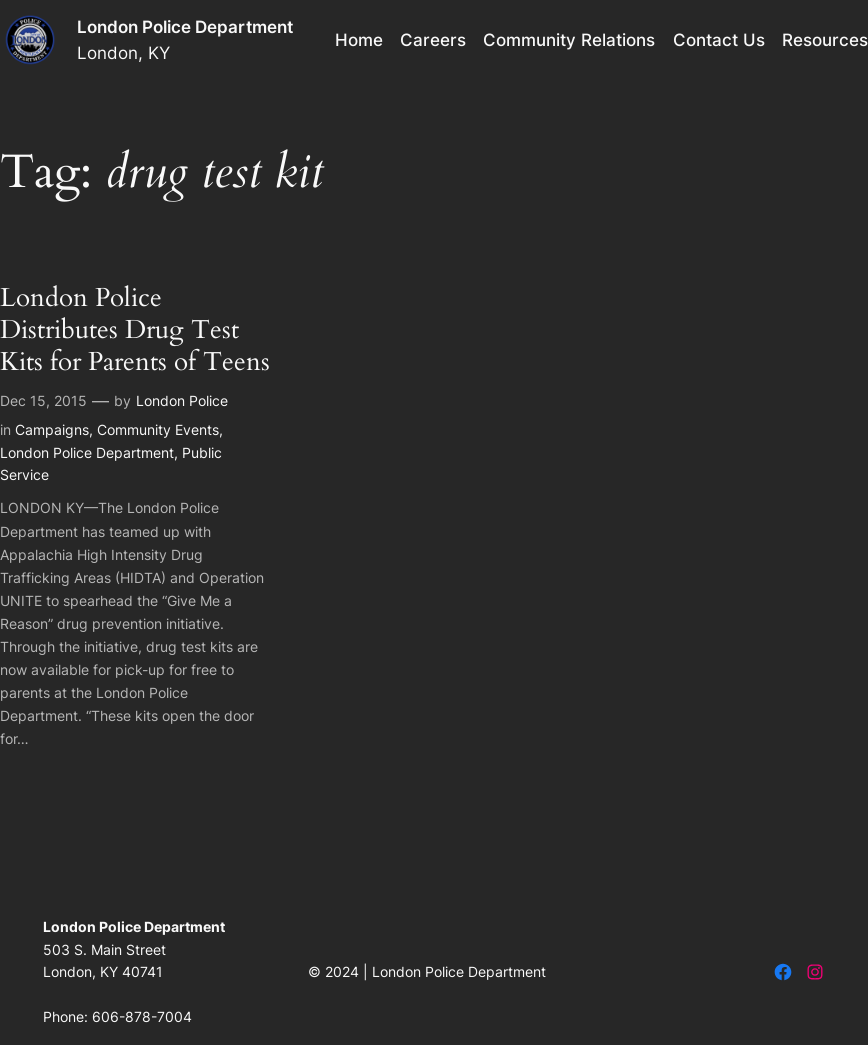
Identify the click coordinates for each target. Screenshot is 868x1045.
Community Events (158, 429)
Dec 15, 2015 (43, 400)
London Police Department (185, 27)
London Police (182, 400)
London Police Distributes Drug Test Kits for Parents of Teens (135, 330)
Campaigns (52, 429)
